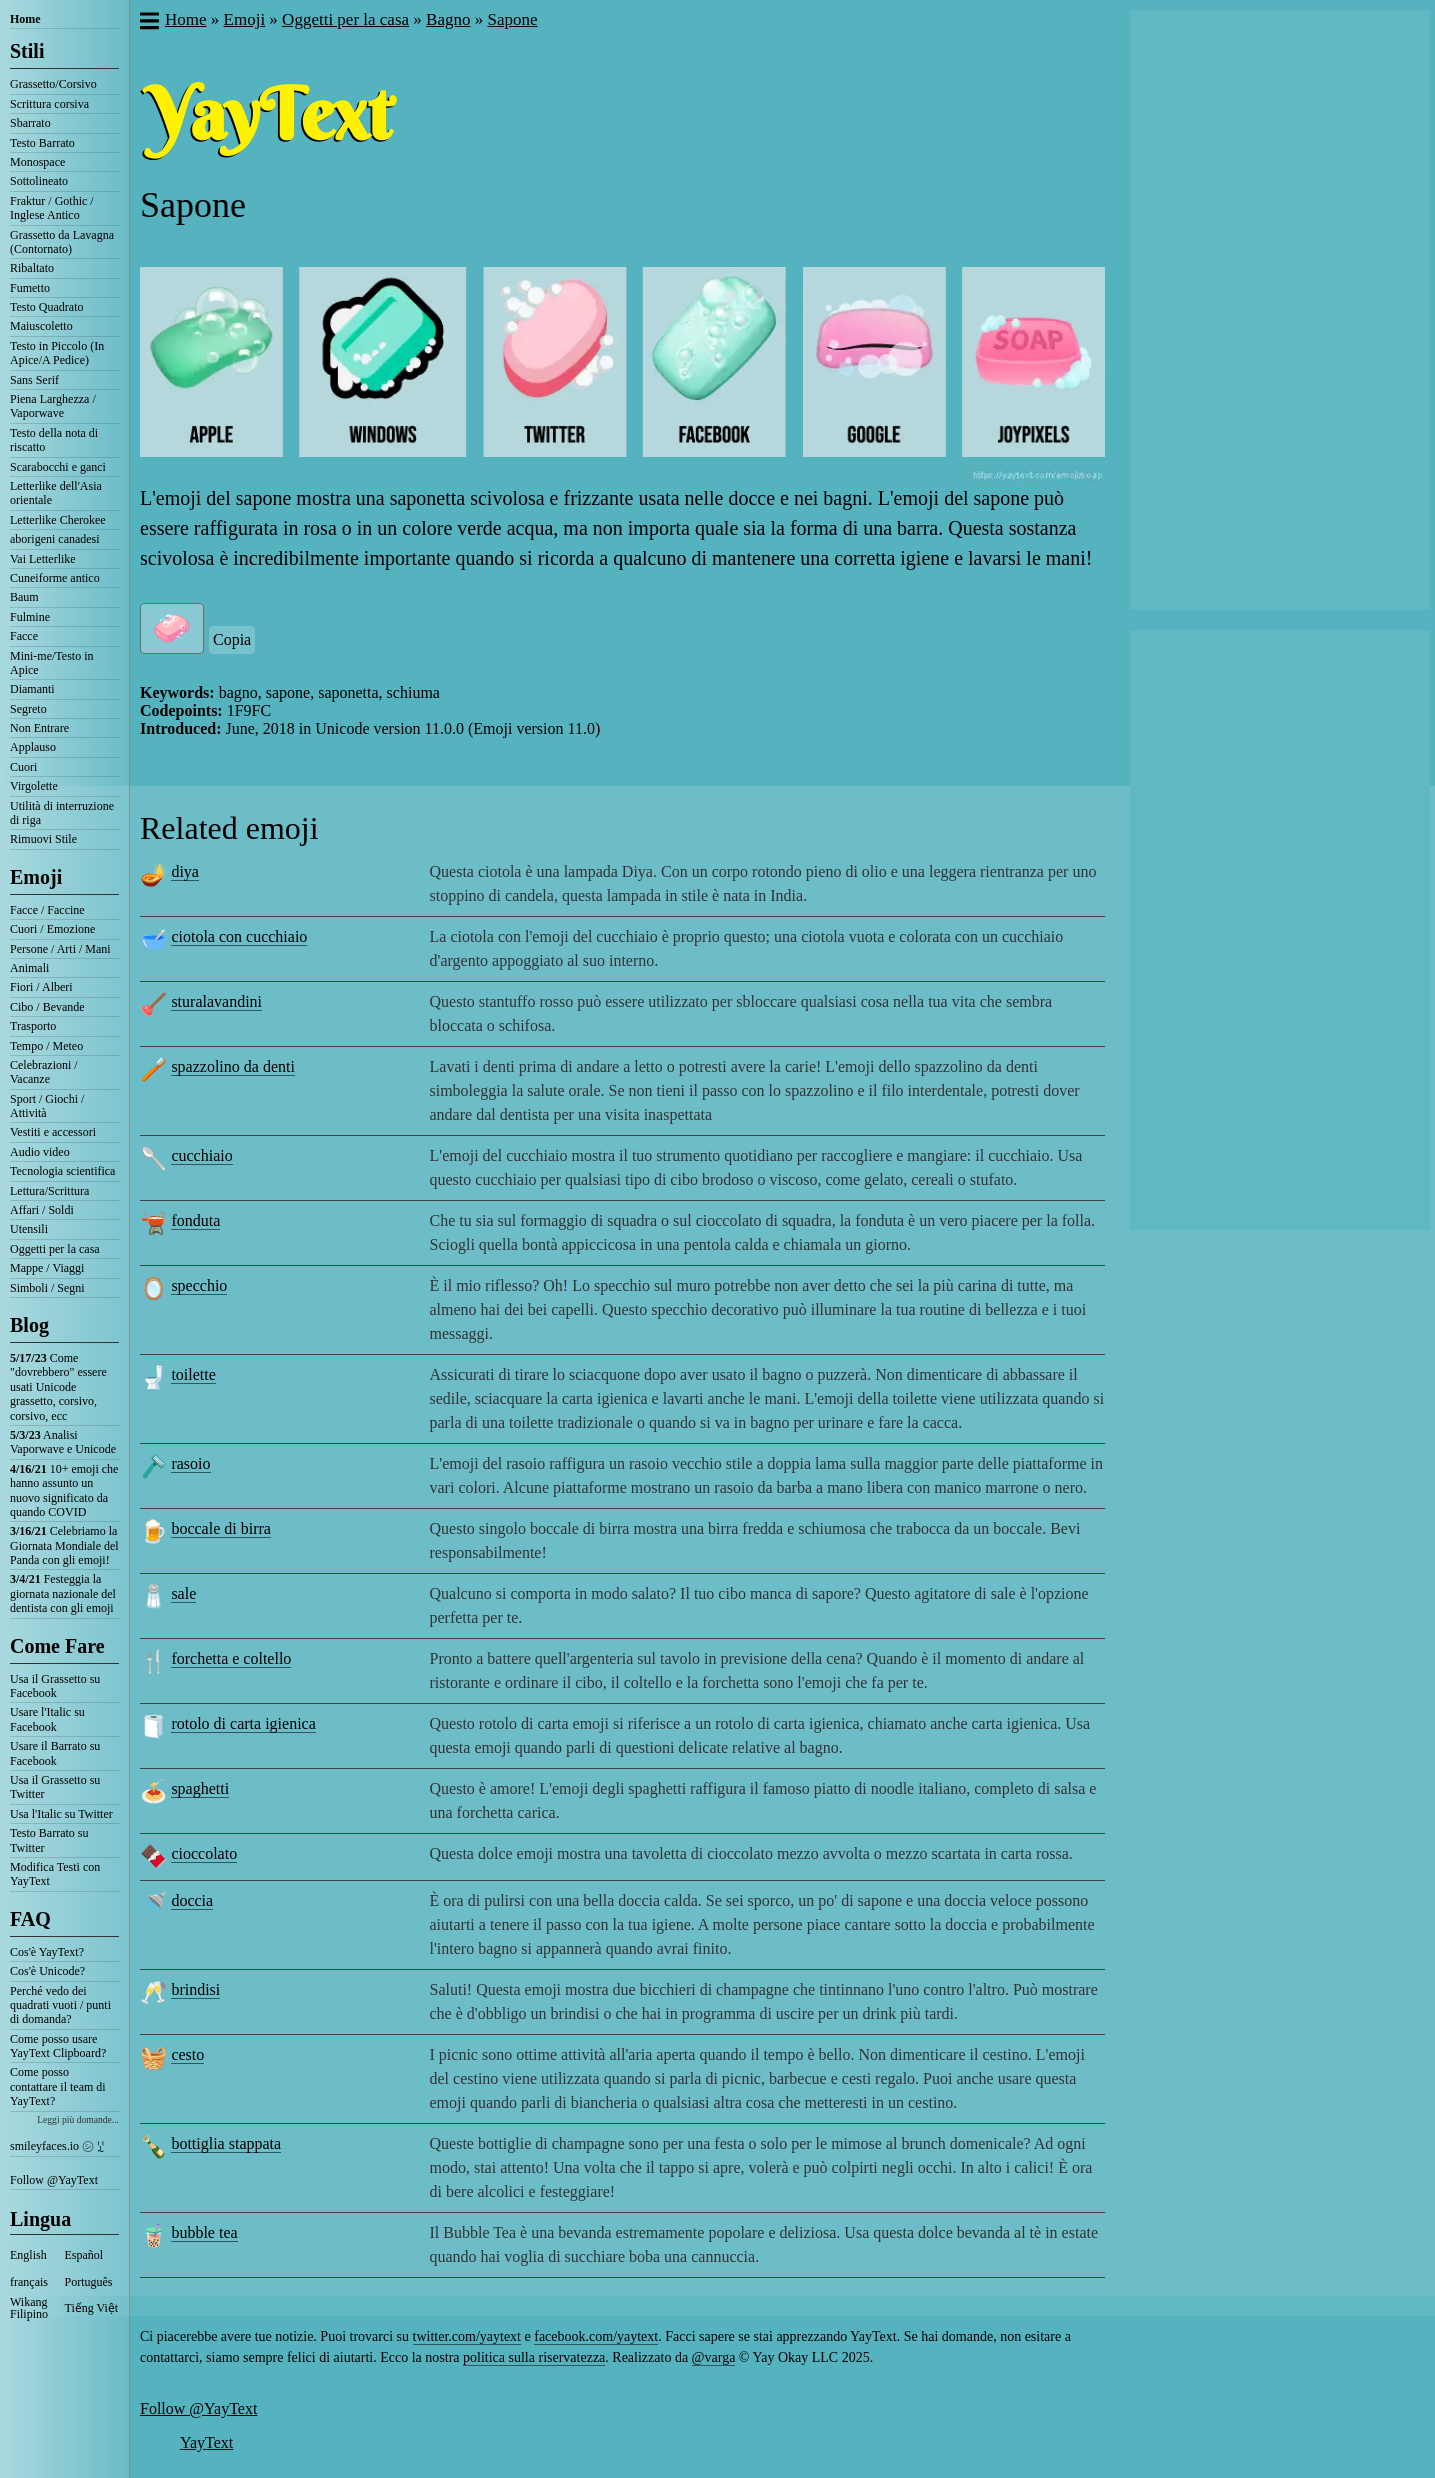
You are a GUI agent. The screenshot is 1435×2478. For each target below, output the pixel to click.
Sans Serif (34, 380)
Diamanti (32, 689)
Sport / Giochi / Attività (47, 1106)
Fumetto (30, 288)
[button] (148, 23)
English (28, 2255)
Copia (232, 639)
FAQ (30, 1919)
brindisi (195, 1989)
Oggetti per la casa (55, 1249)
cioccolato (204, 1853)
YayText (206, 2442)
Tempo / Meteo (46, 1046)
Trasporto (33, 1026)
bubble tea (204, 2232)
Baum (24, 597)
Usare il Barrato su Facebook (55, 1753)
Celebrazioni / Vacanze (44, 1072)
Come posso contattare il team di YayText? (58, 2086)
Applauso (33, 747)
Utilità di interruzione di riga (62, 813)
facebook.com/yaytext (596, 2336)
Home (25, 19)
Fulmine (30, 617)
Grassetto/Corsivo (53, 84)
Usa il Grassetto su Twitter (55, 1787)
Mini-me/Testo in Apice (51, 663)
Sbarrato (30, 123)
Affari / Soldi (42, 1210)
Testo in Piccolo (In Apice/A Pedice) (57, 353)
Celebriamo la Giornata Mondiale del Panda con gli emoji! (64, 1545)
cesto (187, 2054)
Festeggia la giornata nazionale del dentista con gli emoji (63, 1593)
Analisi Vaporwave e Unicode (63, 1442)
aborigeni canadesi (55, 539)
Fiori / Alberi (41, 987)
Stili (27, 51)
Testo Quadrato (46, 307)
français (29, 2282)
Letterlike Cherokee (58, 520)
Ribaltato (32, 268)
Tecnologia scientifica (62, 1171)
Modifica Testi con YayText (55, 1874)
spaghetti (200, 1788)
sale (183, 1593)
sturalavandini (216, 1001)
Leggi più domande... (78, 2119)
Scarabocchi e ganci (58, 467)
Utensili (29, 1229)
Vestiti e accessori (53, 1132)
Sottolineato (39, 181)
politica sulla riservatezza (534, 2357)
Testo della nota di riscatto (54, 440)
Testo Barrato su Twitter (49, 1840)
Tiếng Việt (92, 2308)
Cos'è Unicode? (47, 1971)
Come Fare (57, 1646)
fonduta (195, 1220)
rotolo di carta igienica (243, 1723)
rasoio (190, 1463)
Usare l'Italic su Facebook (47, 1719)
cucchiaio (201, 1155)
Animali (29, 968)
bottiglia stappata (226, 2143)
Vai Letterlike (43, 559)
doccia (192, 1900)
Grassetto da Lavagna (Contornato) (62, 242)
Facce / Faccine (47, 910)
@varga (714, 2357)
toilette (193, 1374)
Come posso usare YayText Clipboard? (58, 2046)
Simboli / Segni (47, 1288)
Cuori (23, 767)
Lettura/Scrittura (49, 1191)
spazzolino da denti (233, 1066)
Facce (24, 636)
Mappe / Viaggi (47, 1268)
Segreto (28, 709)
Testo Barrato (42, 143)
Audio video (40, 1152)
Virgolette (34, 786)
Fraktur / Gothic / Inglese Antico (52, 208)
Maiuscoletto (41, 326)
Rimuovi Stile (43, 839)
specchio (199, 1285)
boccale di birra (221, 1528)
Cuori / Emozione (52, 929)
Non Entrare (39, 728)
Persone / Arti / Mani (60, 949)
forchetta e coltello (231, 1658)
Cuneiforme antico (55, 578)
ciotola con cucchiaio (239, 936)
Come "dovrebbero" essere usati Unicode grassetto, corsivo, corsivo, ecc (58, 1387)
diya (185, 871)
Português (89, 2282)
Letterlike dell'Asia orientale (56, 493)
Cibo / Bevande (47, 1007)
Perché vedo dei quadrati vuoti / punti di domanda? (60, 2005)
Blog (29, 1325)
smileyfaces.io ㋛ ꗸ (57, 2146)
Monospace (37, 162)
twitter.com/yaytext (467, 2336)
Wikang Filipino (29, 2308)
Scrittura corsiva (49, 104)
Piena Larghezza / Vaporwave (53, 406)
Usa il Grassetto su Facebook (55, 1686)
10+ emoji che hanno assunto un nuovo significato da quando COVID (64, 1490)
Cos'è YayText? (47, 1952)
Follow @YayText (54, 2180)
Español (84, 2255)
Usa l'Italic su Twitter (61, 1814)
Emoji (36, 877)
